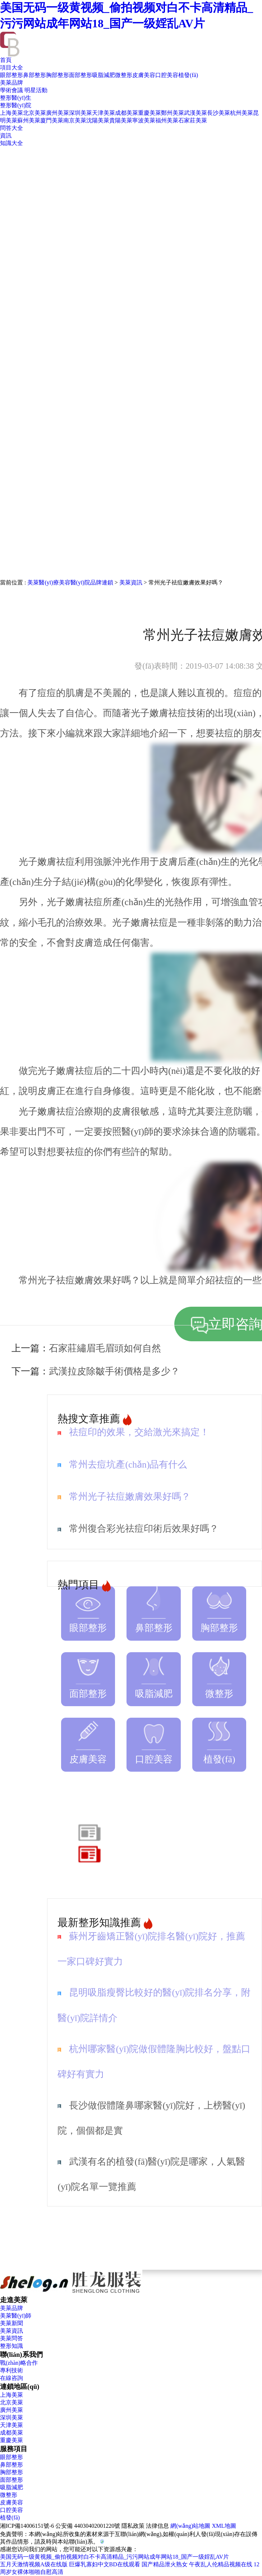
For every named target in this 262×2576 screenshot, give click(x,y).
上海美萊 (11, 113)
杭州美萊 (241, 113)
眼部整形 (11, 75)
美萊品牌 (11, 83)
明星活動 (35, 90)
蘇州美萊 (28, 120)
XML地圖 (224, 2526)
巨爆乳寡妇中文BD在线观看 (104, 2564)
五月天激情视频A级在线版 (34, 2564)
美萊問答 (11, 2338)
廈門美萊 (51, 120)
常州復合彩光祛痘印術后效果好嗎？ (144, 1528)
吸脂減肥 (103, 75)
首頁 (6, 60)
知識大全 (11, 143)
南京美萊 (74, 120)
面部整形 (80, 75)
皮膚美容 (143, 75)
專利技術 (11, 2370)
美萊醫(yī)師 (15, 2316)
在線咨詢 (11, 2378)
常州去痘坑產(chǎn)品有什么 (128, 1464)
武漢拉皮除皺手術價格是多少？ (114, 1371)
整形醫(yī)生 (15, 98)
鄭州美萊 (172, 113)
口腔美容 (166, 75)
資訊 (6, 135)
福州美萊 (166, 120)
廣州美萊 (57, 113)
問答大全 (11, 128)
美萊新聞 (11, 2323)
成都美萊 (126, 113)
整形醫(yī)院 (15, 105)
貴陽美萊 (120, 120)
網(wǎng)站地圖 (190, 2526)
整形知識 (11, 2346)
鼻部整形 (34, 75)
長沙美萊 (218, 113)
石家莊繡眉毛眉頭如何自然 (105, 1348)
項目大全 (11, 67)
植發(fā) (188, 75)
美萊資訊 (130, 582)
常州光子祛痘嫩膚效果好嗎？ (129, 1496)
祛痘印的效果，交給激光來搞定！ (139, 1432)
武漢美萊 (195, 113)
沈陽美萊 (97, 120)
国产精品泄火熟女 (165, 2564)
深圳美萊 (80, 113)
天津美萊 (103, 113)
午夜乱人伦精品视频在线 (220, 2564)
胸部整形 (57, 75)
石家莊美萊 (192, 120)
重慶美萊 (149, 113)
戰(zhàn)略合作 (19, 2363)
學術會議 (11, 90)
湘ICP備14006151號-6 (27, 2526)
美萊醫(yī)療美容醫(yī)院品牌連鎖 (70, 582)
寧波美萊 (143, 120)
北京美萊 (34, 113)
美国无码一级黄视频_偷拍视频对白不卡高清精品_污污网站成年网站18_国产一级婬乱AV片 (114, 2557)
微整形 (123, 75)
